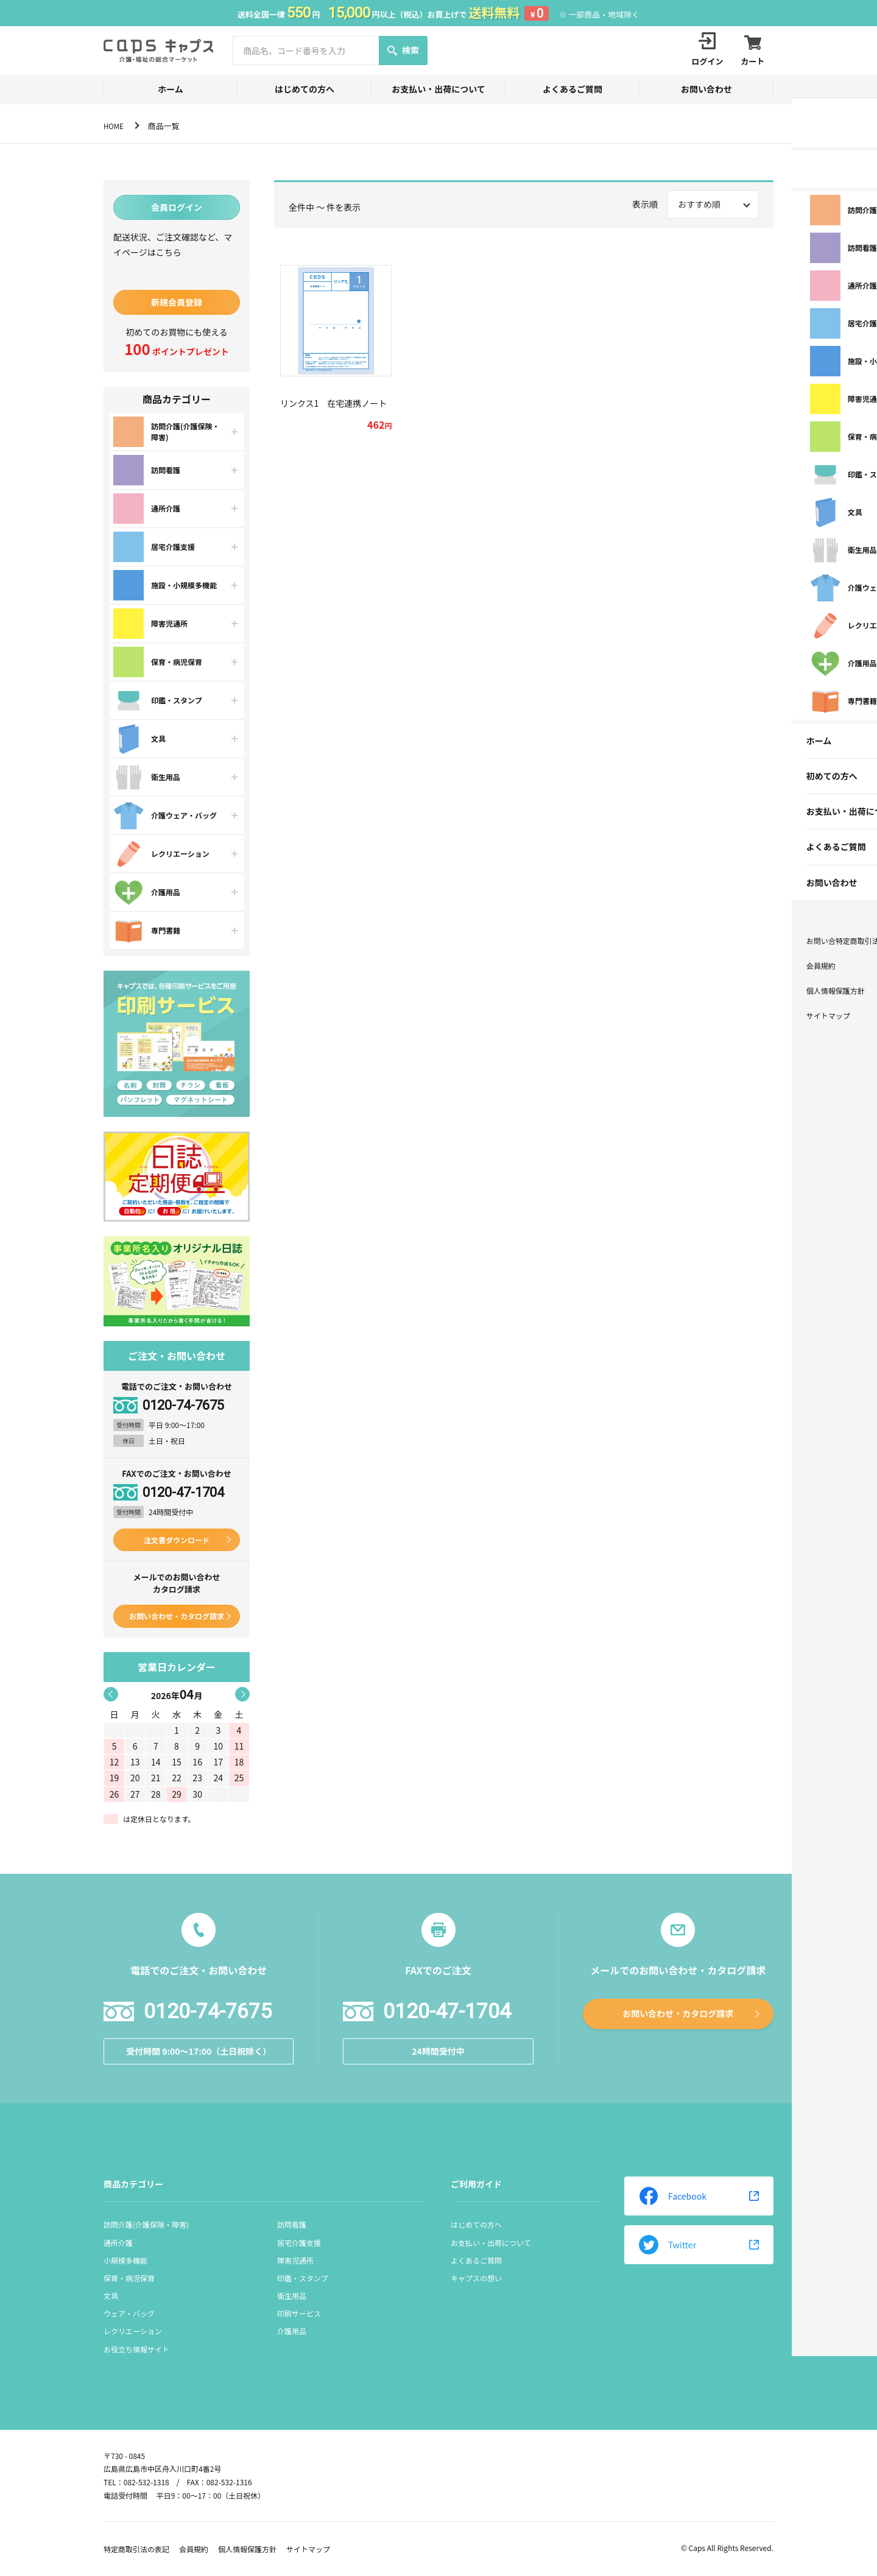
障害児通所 (295, 2260)
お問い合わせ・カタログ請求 (176, 1616)
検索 (403, 50)
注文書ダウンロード (177, 1540)
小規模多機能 (125, 2260)
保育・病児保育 (129, 2278)
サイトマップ (308, 2549)
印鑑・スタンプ (302, 2278)
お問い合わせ (706, 89)
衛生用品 (291, 2295)
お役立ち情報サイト (136, 2349)
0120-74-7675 (183, 1405)
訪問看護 (291, 2224)
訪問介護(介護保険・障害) (146, 2224)
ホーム (170, 89)
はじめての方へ (304, 89)
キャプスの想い (476, 2278)
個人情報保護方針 (247, 2549)
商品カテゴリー (133, 2184)
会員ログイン (176, 207)
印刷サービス (299, 2313)
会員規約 (193, 2549)
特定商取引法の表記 (136, 2549)
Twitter (667, 2244)
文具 (111, 2295)
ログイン (700, 49)
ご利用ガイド (476, 2184)
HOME (115, 126)
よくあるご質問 (572, 89)
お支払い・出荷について (438, 89)
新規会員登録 (176, 302)
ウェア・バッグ (129, 2313)
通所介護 (118, 2242)
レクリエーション (133, 2331)
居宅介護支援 (299, 2242)
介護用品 (291, 2331)
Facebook (672, 2196)
